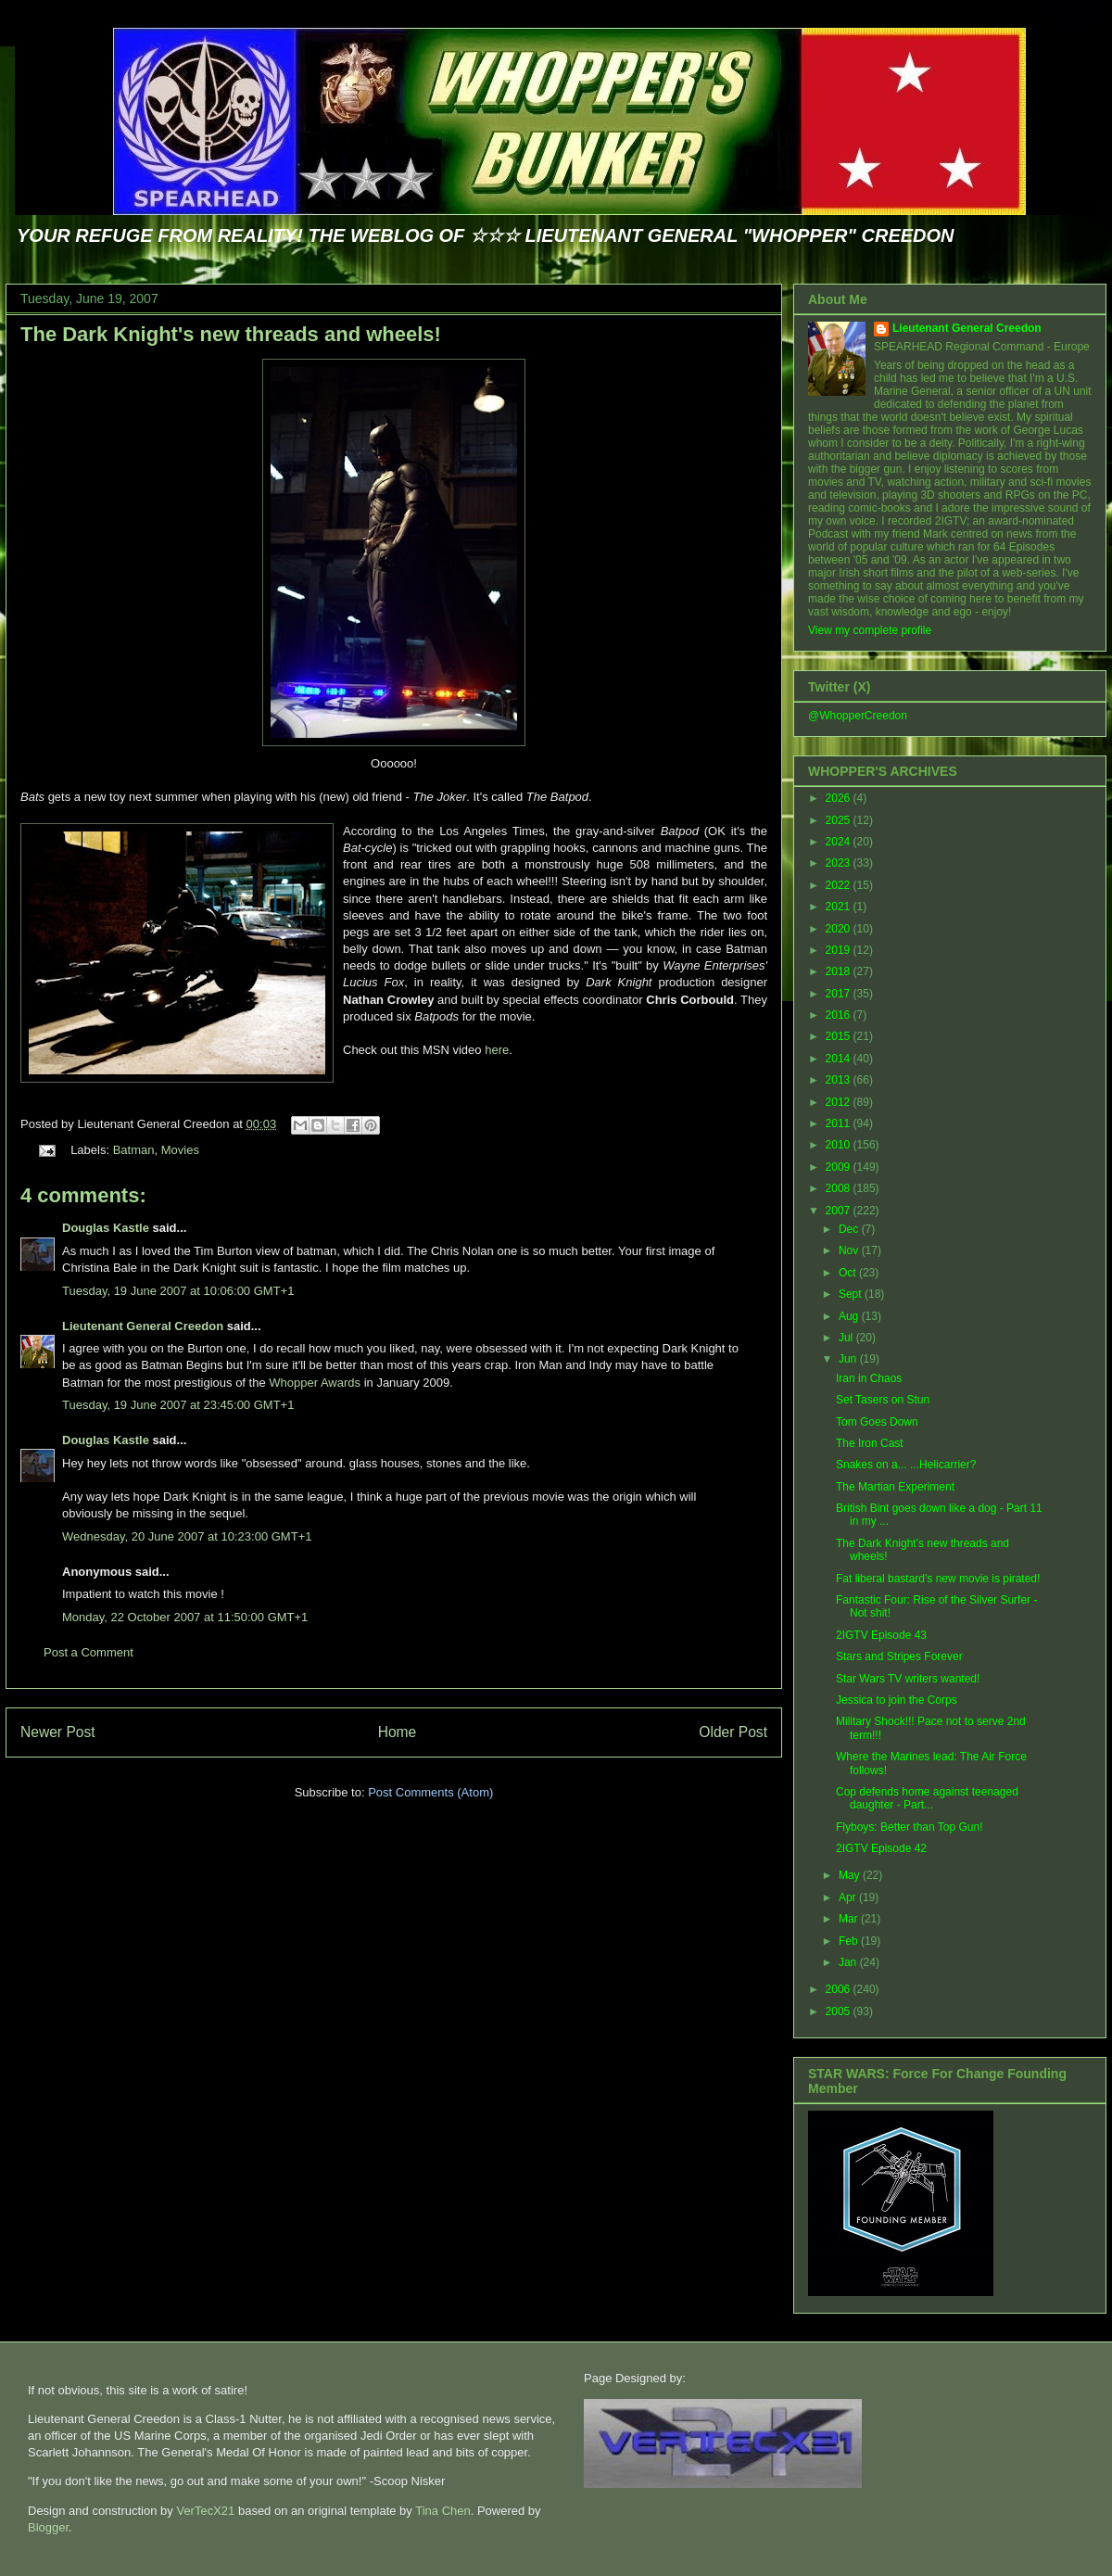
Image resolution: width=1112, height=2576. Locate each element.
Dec (850, 1229)
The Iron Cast (870, 1443)
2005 (839, 2011)
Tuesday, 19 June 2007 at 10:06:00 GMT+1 (178, 1291)
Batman (134, 1150)
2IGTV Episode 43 (881, 1635)
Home (397, 1732)
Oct (849, 1272)
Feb (850, 1941)
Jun (849, 1358)
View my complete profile (869, 630)
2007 (839, 1210)
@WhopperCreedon (857, 715)
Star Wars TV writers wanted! (907, 1678)
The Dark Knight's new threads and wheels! (230, 334)
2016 (839, 1015)
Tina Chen (443, 2511)
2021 (839, 906)
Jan (849, 1962)
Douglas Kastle (105, 1228)
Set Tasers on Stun (882, 1399)
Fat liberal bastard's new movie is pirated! (938, 1578)
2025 (839, 820)
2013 (839, 1079)
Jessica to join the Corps (896, 1700)
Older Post (733, 1732)
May (851, 1875)
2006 (839, 1989)
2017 (839, 993)
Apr (849, 1897)
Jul (847, 1337)
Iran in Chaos (869, 1378)
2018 (839, 971)
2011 (839, 1123)
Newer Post (57, 1732)
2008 (839, 1188)
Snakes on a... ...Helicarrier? (906, 1464)
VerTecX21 (205, 2511)
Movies (180, 1150)
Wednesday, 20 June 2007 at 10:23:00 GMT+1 (186, 1536)
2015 (839, 1036)
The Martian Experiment (895, 1486)
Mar (850, 1918)
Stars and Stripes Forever (899, 1656)
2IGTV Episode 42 (881, 1848)
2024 (839, 841)
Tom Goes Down (877, 1421)
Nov (850, 1250)
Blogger (48, 2527)
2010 (839, 1144)
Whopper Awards (314, 1383)
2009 (839, 1167)
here (497, 1050)
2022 (839, 885)
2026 (839, 798)
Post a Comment (88, 1652)
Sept (852, 1294)
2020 (839, 928)
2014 (839, 1058)
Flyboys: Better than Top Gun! (909, 1827)
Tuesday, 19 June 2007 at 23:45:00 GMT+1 (178, 1405)
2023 (839, 863)
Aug (850, 1316)
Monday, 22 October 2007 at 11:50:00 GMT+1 (185, 1617)
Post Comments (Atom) (430, 1792)
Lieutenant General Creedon (142, 1326)
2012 (839, 1102)
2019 (839, 950)
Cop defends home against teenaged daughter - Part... (927, 1798)
